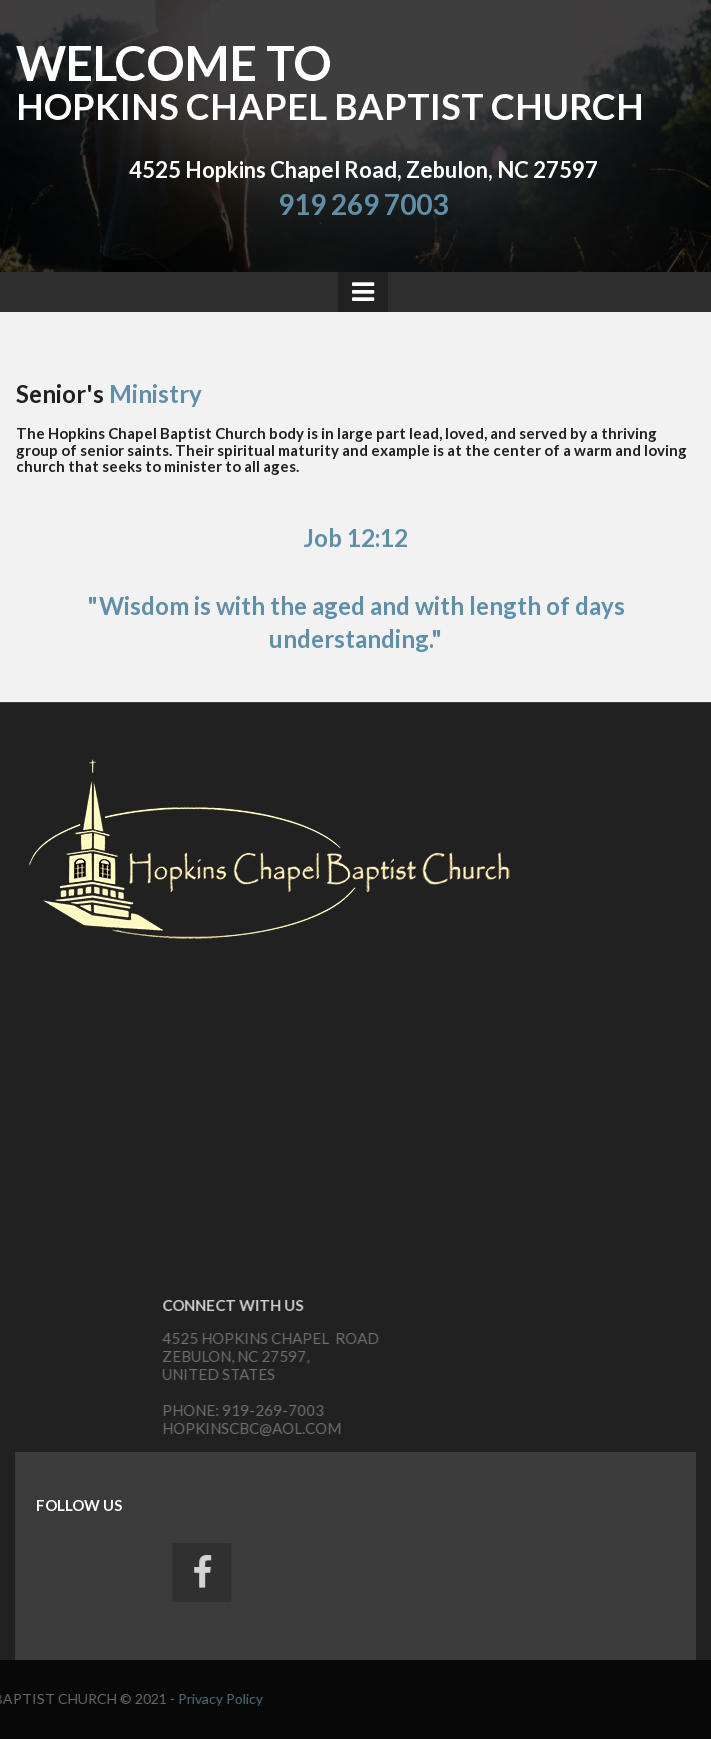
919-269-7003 (505, 1410)
